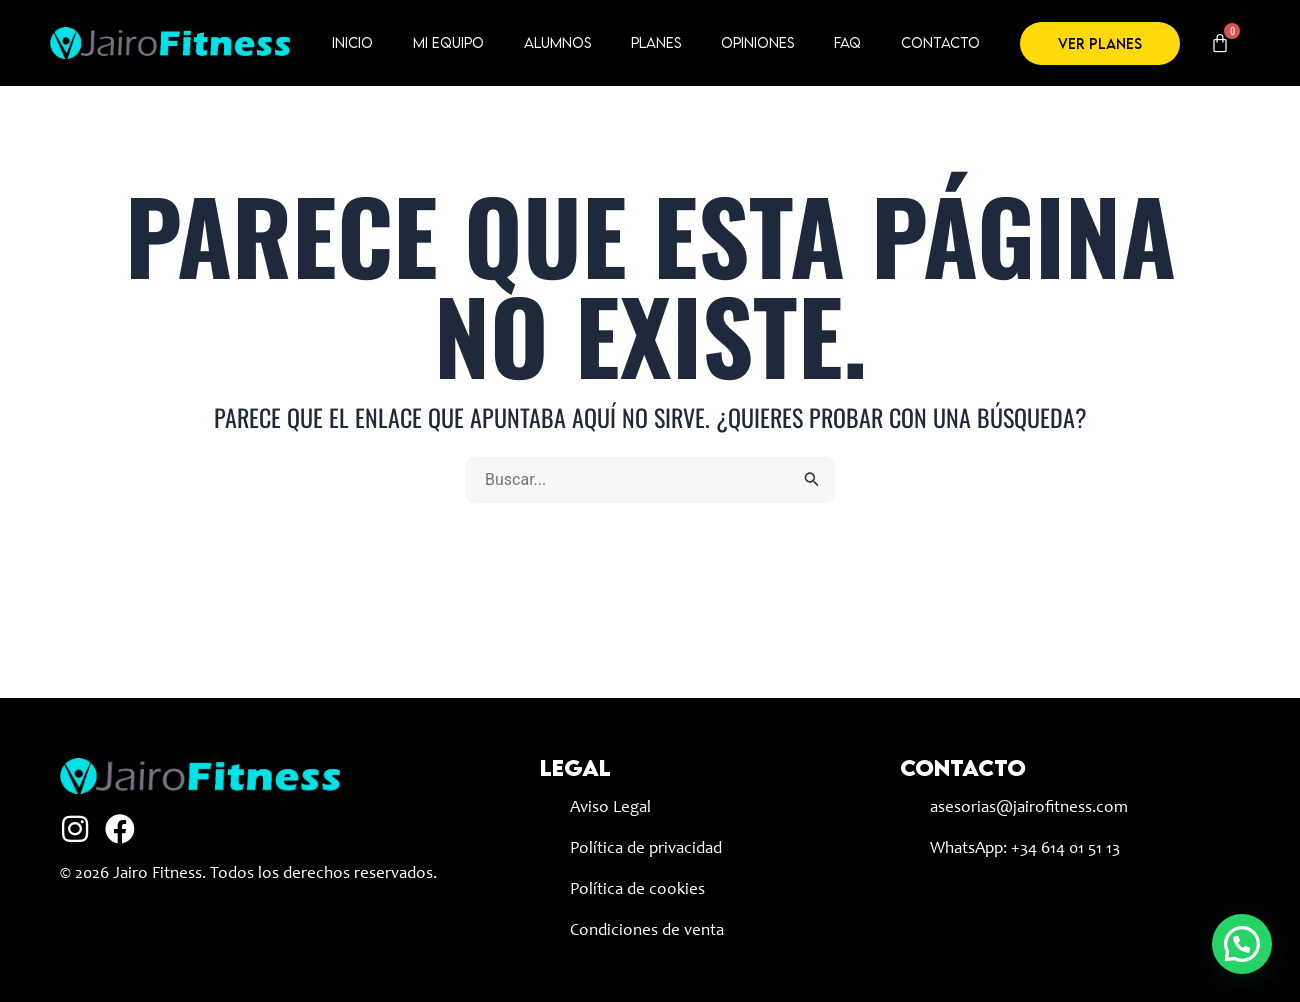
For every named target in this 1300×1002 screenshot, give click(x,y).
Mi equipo (448, 42)
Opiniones (757, 42)
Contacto (940, 42)
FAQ (847, 42)
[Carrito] (1220, 43)
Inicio (352, 42)
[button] (1242, 944)
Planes (656, 42)
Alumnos (557, 42)
